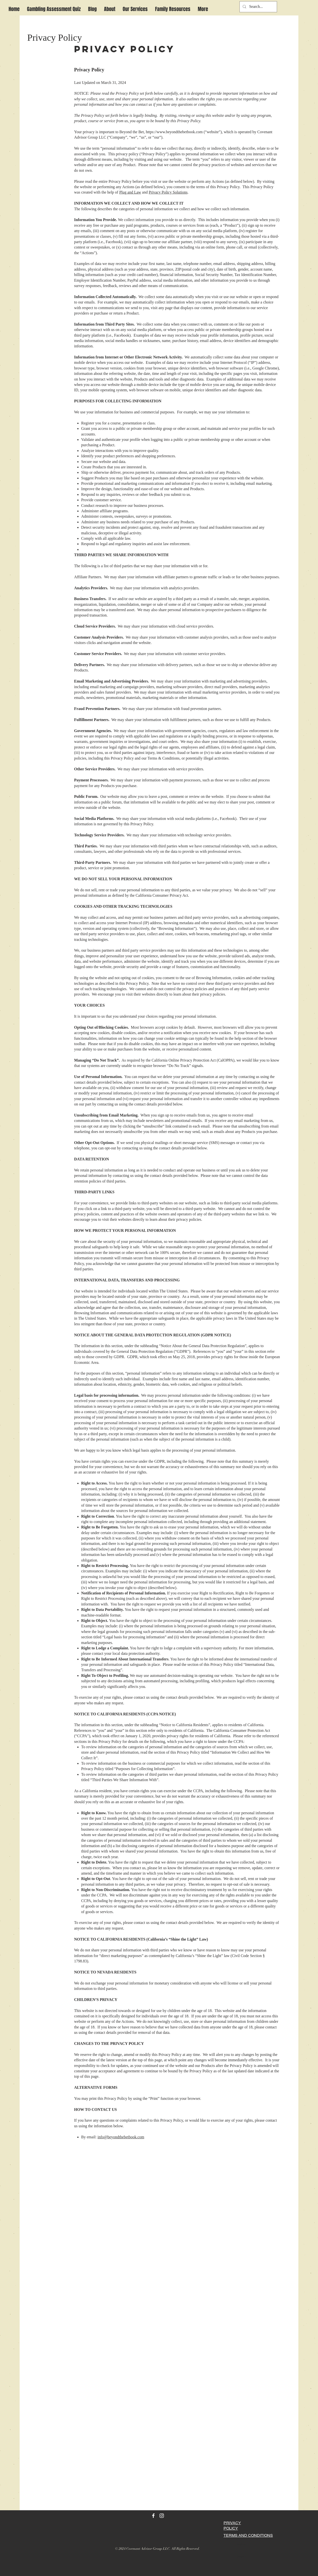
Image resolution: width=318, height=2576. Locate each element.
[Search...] (257, 6)
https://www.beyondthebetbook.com (174, 132)
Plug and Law (130, 192)
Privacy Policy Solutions (168, 192)
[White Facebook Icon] (153, 2516)
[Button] (241, 2544)
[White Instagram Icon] (162, 2516)
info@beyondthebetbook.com (120, 2137)
